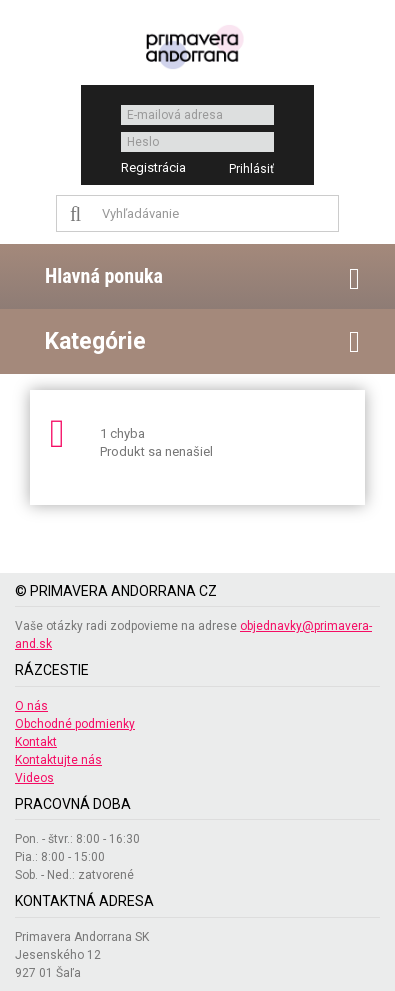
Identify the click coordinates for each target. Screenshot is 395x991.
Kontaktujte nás (58, 760)
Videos (34, 778)
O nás (31, 706)
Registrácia (153, 167)
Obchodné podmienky (75, 724)
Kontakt (36, 742)
